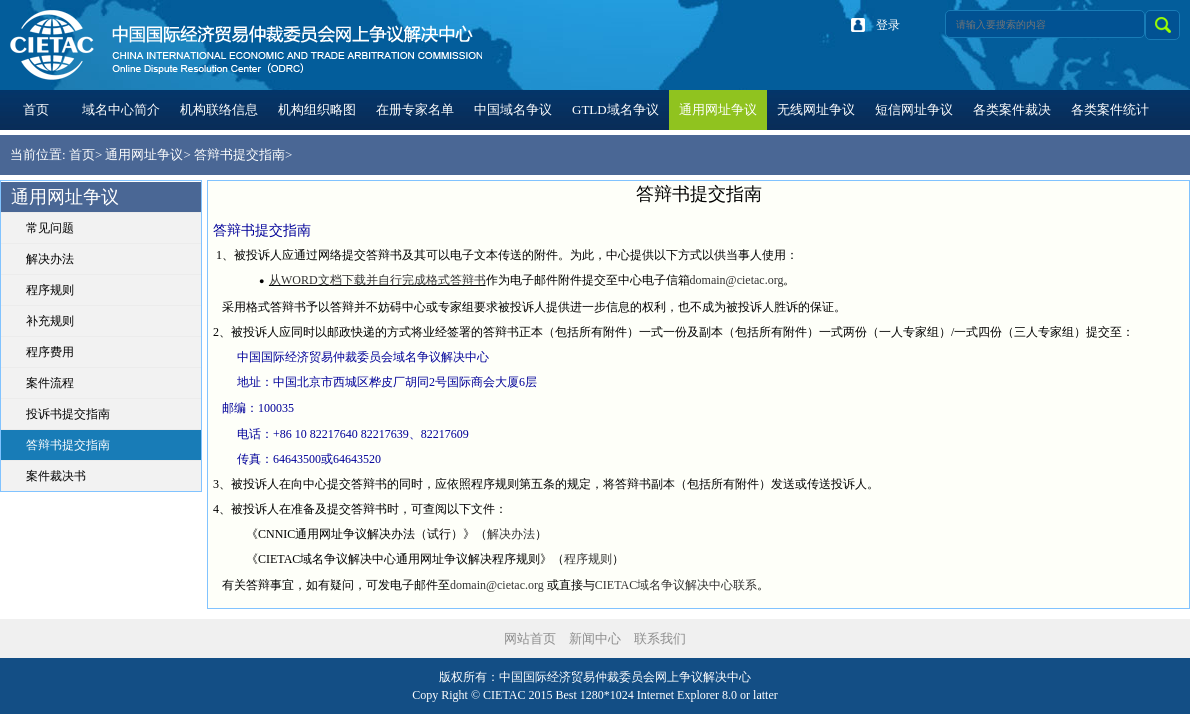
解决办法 (50, 259)
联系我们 (660, 638)
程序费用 (50, 352)
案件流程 (50, 383)
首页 (82, 154)
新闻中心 (595, 638)
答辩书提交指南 (239, 154)
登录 (888, 25)
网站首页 (530, 638)
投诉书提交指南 (68, 414)
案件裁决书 (56, 476)
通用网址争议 (144, 154)
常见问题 (50, 228)
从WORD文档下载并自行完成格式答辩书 (377, 280)
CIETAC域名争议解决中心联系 (676, 585)
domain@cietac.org (737, 280)
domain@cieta (485, 585)
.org (534, 585)
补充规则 (50, 321)
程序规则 (50, 290)
